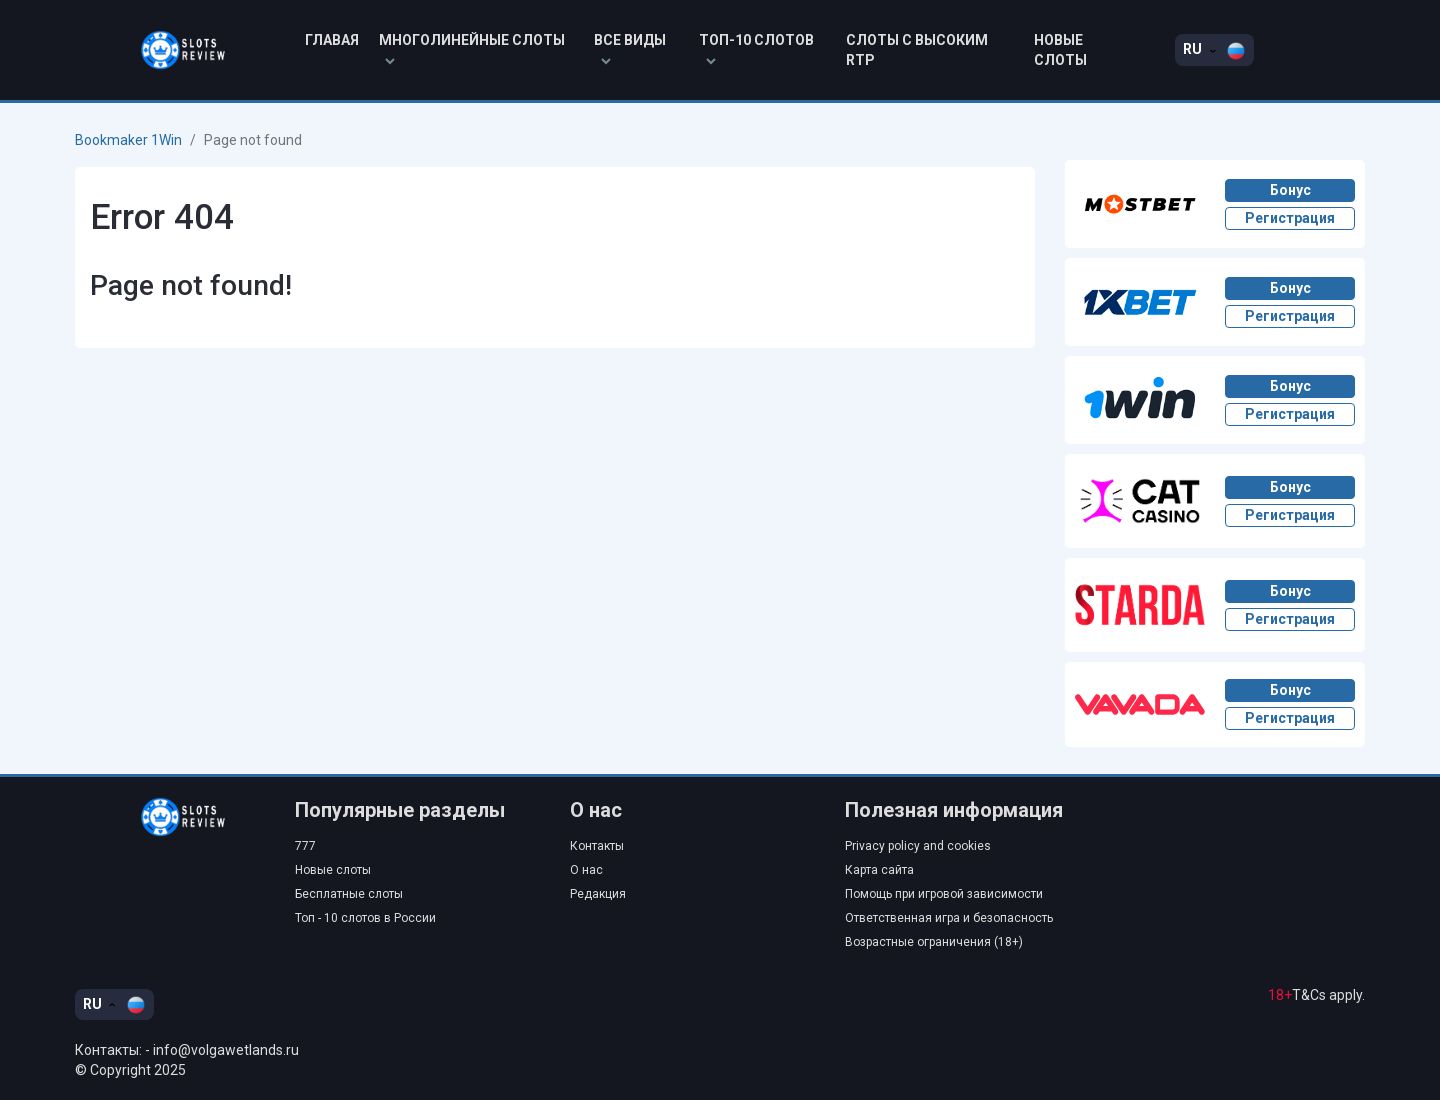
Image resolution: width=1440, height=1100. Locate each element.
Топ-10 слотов (756, 48)
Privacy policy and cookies (918, 846)
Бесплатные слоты (349, 894)
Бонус (1290, 190)
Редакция (598, 894)
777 (305, 846)
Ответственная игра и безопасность (949, 918)
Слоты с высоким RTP (917, 50)
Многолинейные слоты (472, 48)
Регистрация (1290, 218)
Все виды (630, 48)
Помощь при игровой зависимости (944, 894)
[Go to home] (170, 817)
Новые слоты (1060, 50)
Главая (332, 40)
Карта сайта (879, 870)
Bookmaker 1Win (128, 140)
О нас (586, 870)
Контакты (597, 846)
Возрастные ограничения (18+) (934, 942)
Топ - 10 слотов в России (365, 918)
